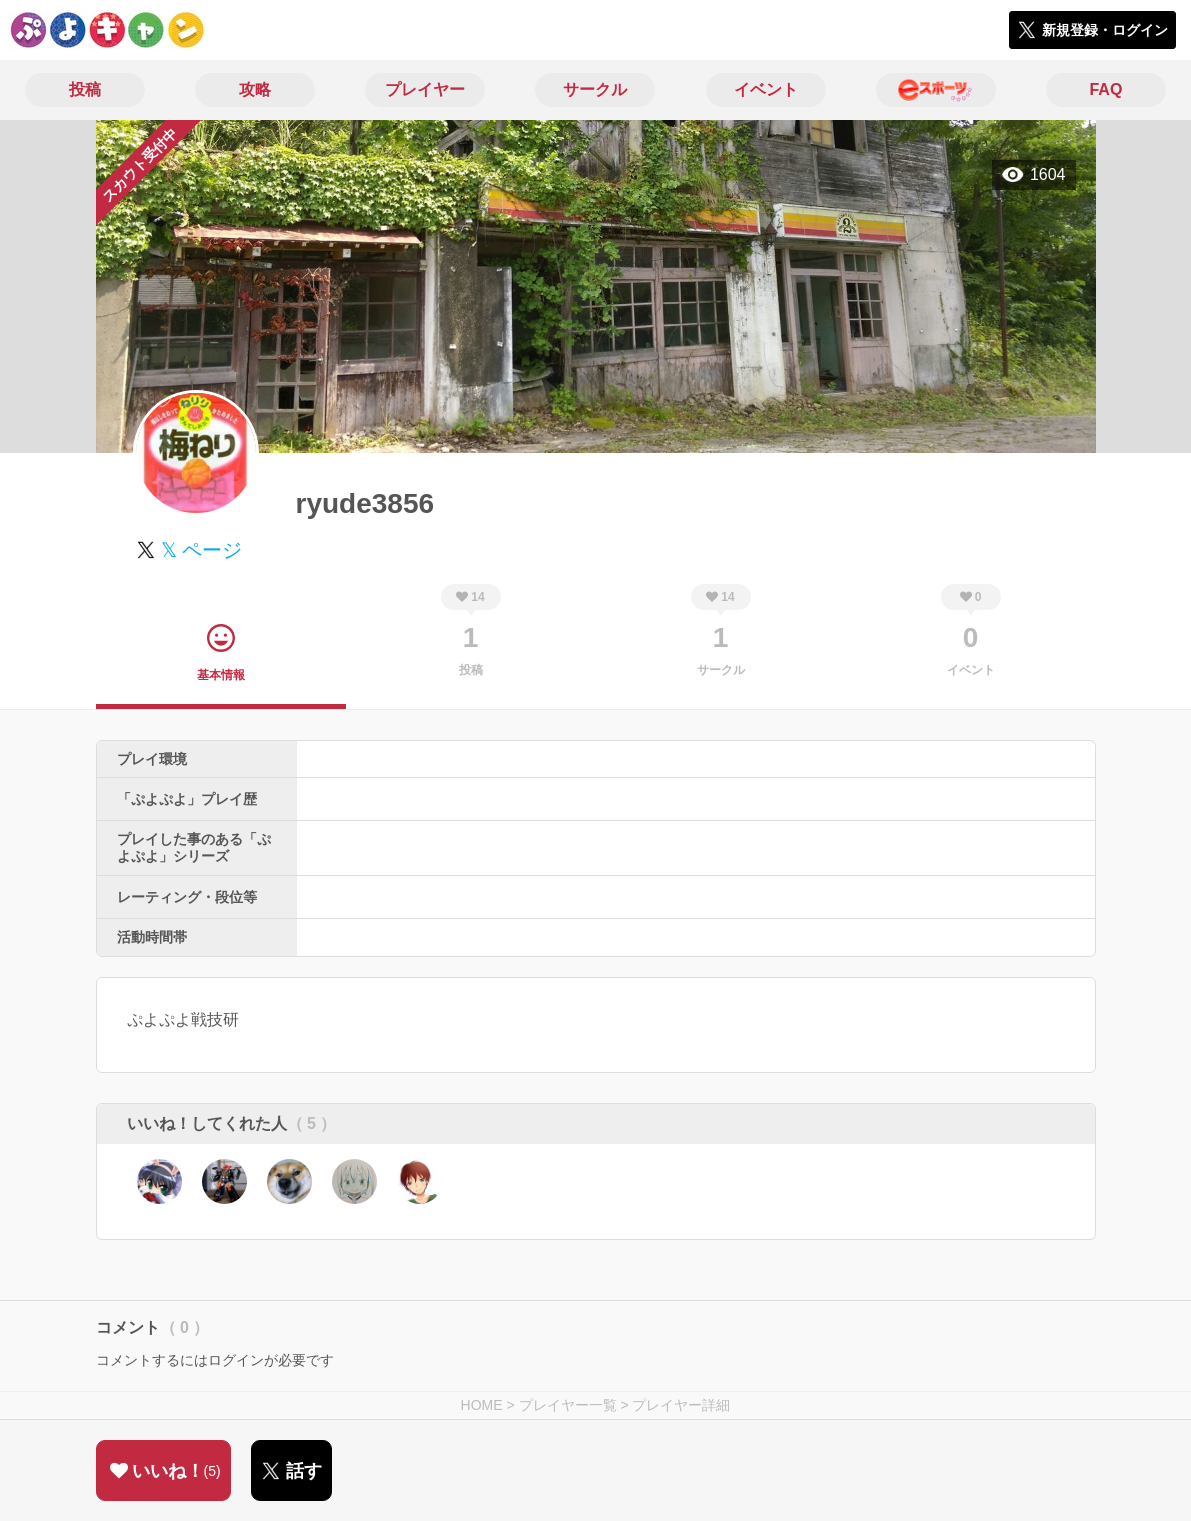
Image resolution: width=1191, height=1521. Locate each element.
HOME (482, 1405)
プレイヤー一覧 (568, 1405)
